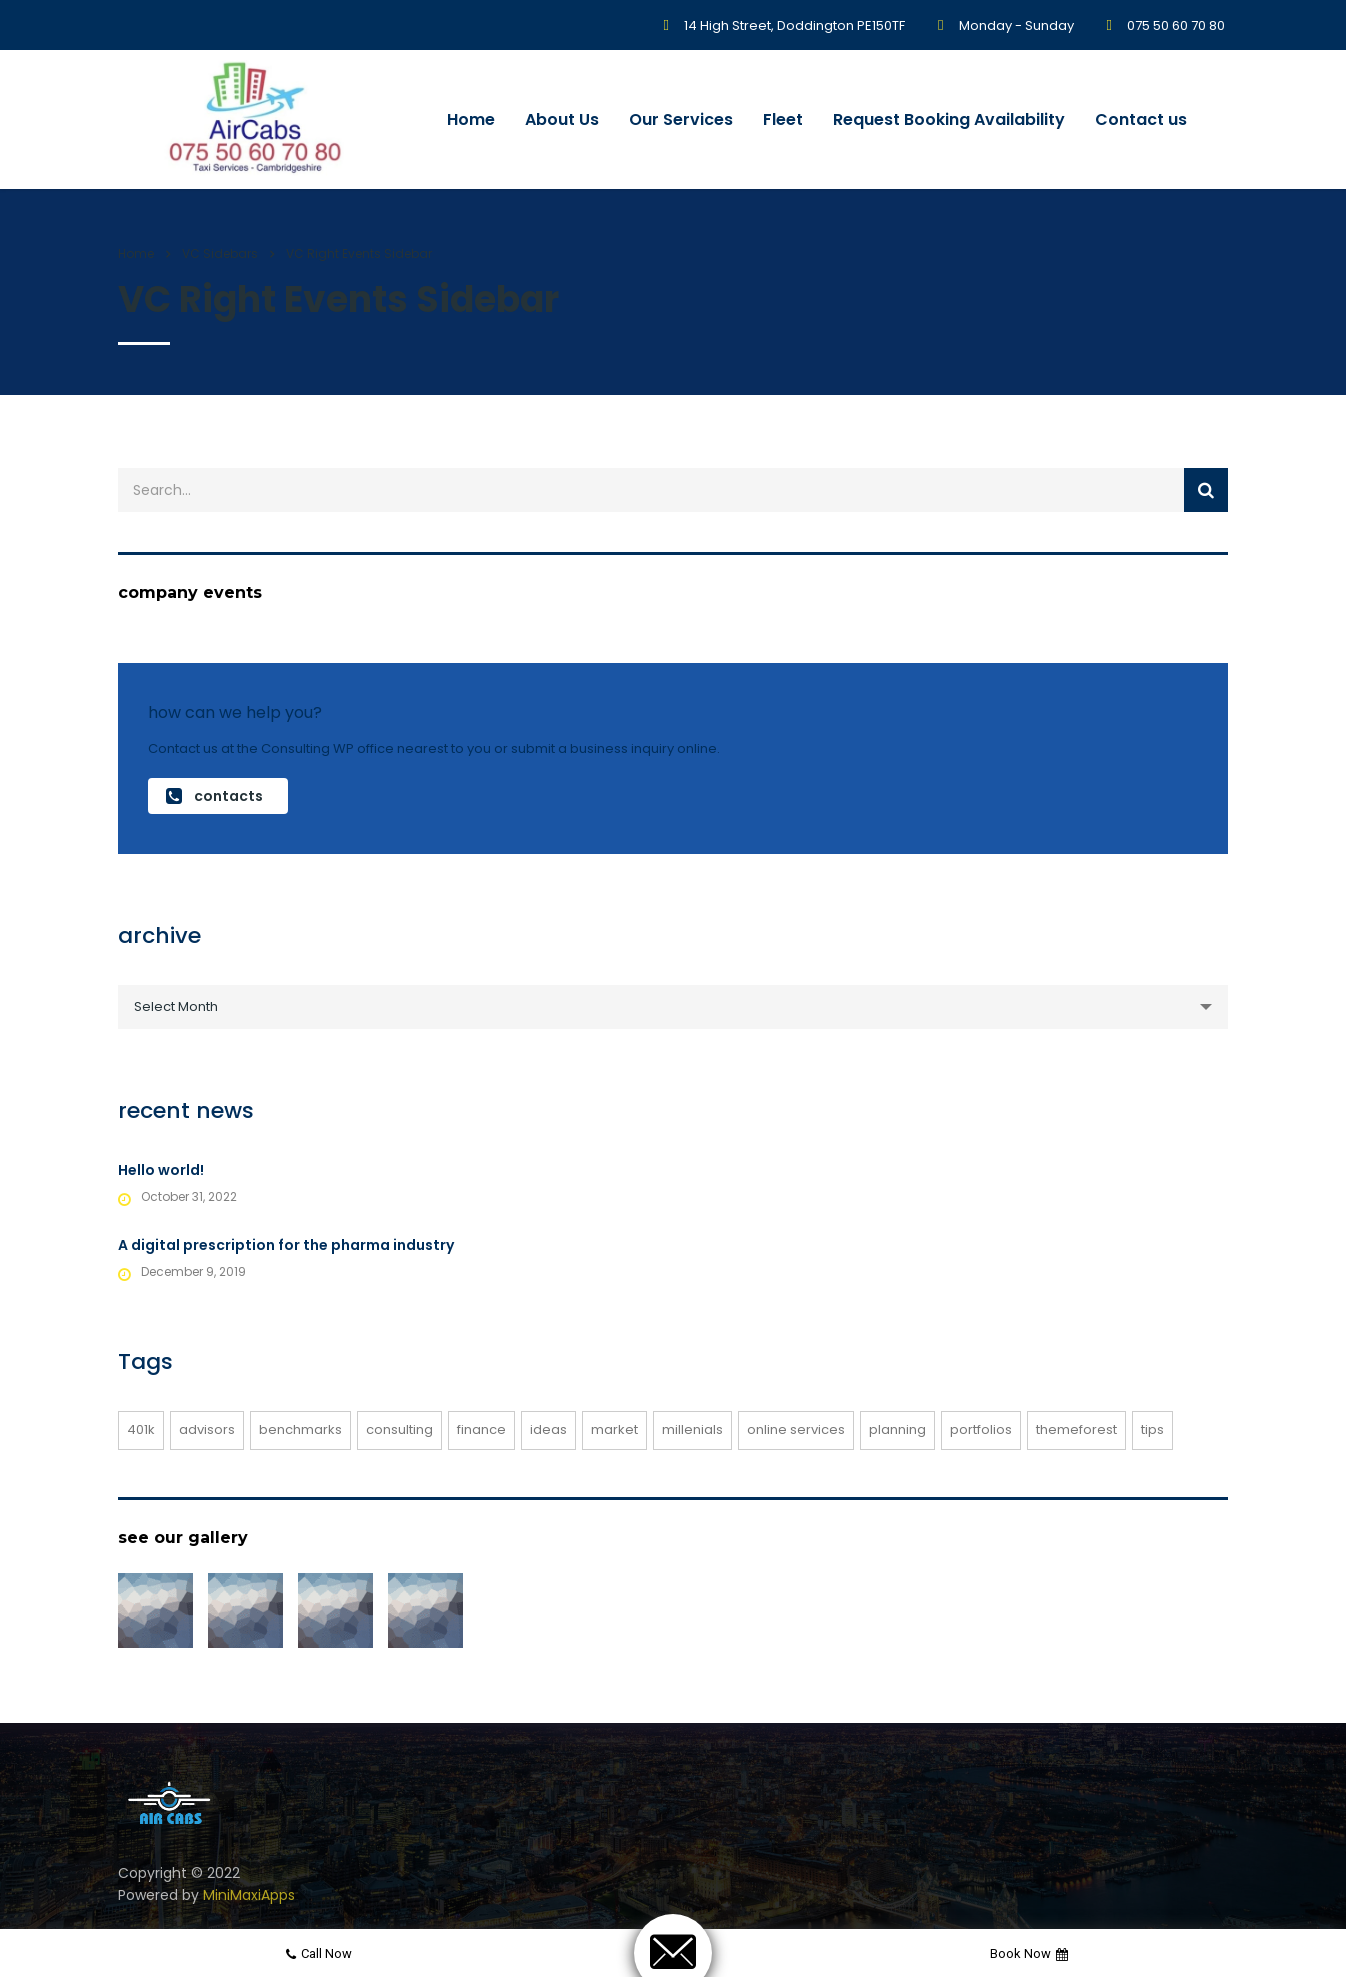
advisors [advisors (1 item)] (207, 1429)
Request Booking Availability (949, 119)
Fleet (783, 119)
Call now (319, 1953)
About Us (562, 119)
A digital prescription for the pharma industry (286, 1245)
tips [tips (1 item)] (1152, 1429)
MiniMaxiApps (249, 1895)
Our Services (681, 119)
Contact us (1141, 119)
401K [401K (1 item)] (141, 1429)
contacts (214, 796)
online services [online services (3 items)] (796, 1429)
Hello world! (161, 1170)
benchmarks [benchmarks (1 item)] (300, 1429)
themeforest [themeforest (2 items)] (1076, 1429)
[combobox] (673, 1007)
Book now (1029, 1953)
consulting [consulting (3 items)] (399, 1429)
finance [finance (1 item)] (481, 1429)
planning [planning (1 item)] (897, 1429)
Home (471, 119)
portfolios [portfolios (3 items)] (981, 1429)
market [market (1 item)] (614, 1429)
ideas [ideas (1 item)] (548, 1429)
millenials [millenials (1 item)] (692, 1429)
